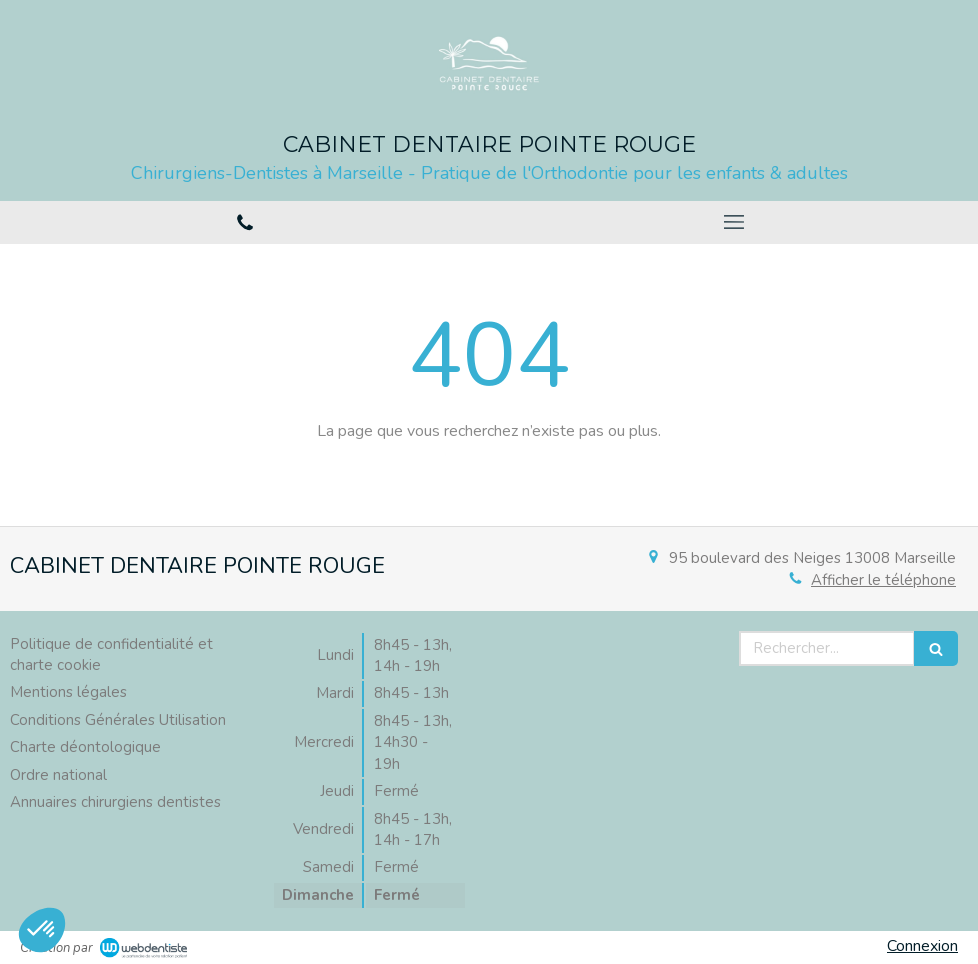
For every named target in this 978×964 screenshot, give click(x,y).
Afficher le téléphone (883, 580)
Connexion (922, 946)
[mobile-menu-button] (733, 222)
